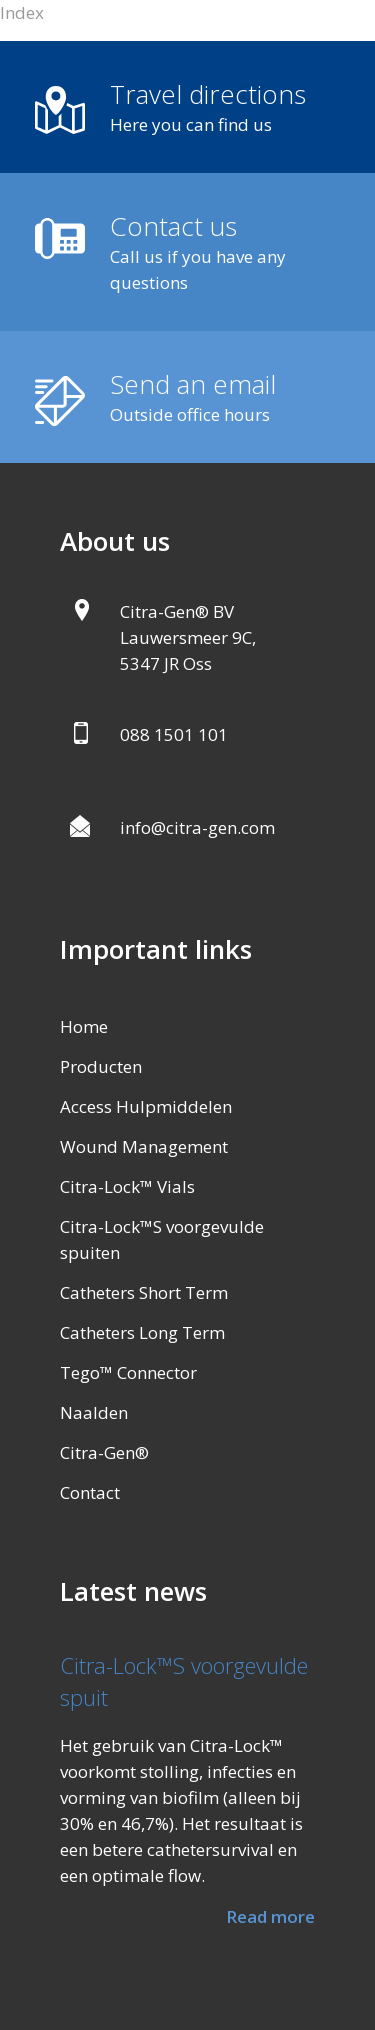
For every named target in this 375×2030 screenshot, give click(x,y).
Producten (101, 1066)
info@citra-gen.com (197, 827)
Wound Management (144, 1146)
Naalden (94, 1412)
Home (84, 1026)
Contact (90, 1492)
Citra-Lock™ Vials (127, 1186)
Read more (270, 1916)
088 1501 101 (174, 734)
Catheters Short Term (144, 1292)
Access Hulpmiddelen (146, 1106)
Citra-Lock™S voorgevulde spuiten (162, 1239)
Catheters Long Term (142, 1332)
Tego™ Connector (128, 1372)
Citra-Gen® (104, 1452)
